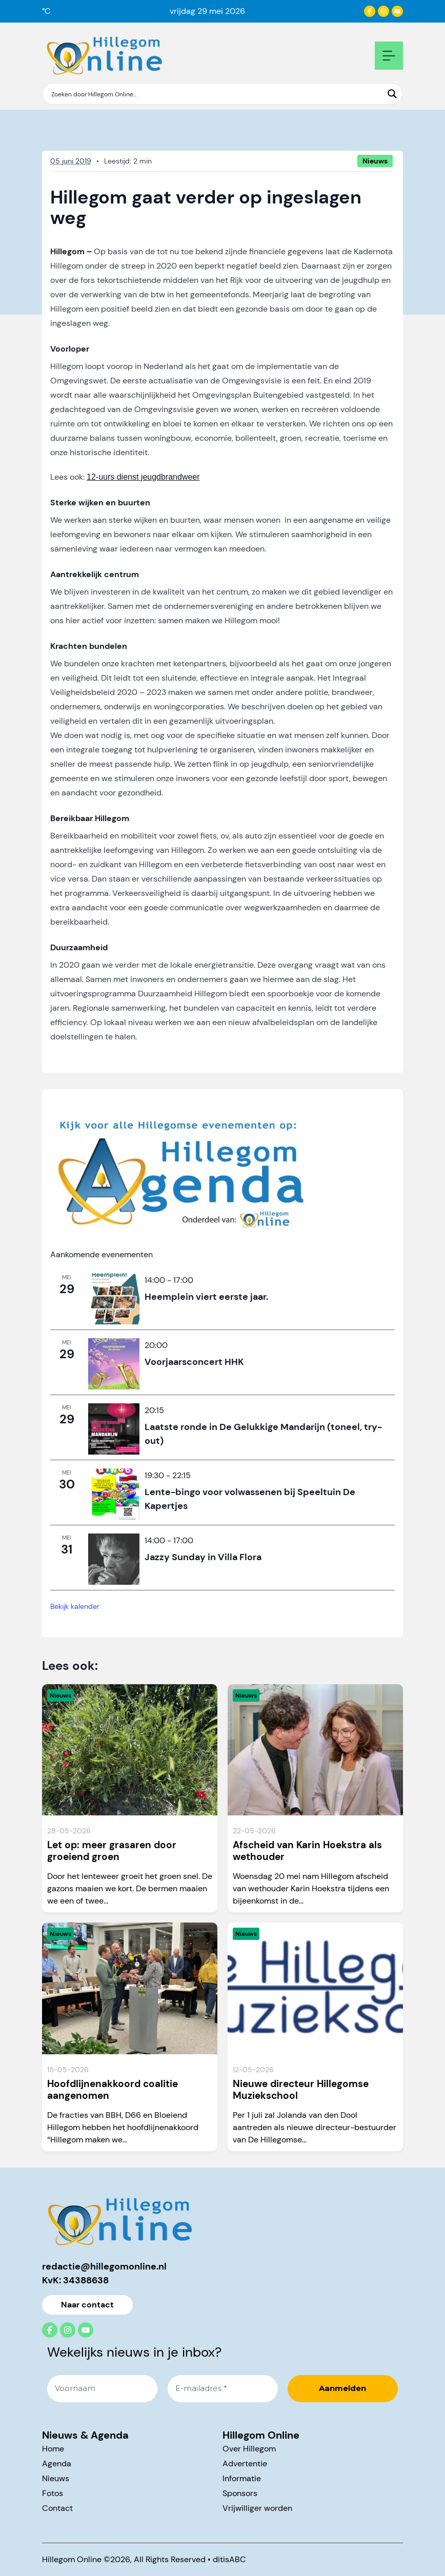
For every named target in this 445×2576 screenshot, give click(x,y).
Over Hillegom (249, 2448)
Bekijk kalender (74, 1606)
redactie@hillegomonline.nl (104, 2266)
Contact (57, 2508)
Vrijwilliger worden (257, 2508)
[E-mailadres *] (223, 2388)
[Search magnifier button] (392, 94)
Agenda (56, 2463)
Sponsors (239, 2493)
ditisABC (229, 2559)
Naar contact (87, 2304)
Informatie (241, 2478)
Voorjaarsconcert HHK (194, 1362)
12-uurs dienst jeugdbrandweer (143, 477)
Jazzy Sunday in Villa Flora (203, 1557)
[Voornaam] (102, 2388)
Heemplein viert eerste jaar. (206, 1297)
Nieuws (55, 2478)
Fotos (52, 2493)
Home (53, 2448)
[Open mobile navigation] (389, 56)
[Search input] (215, 93)
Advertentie (244, 2463)
